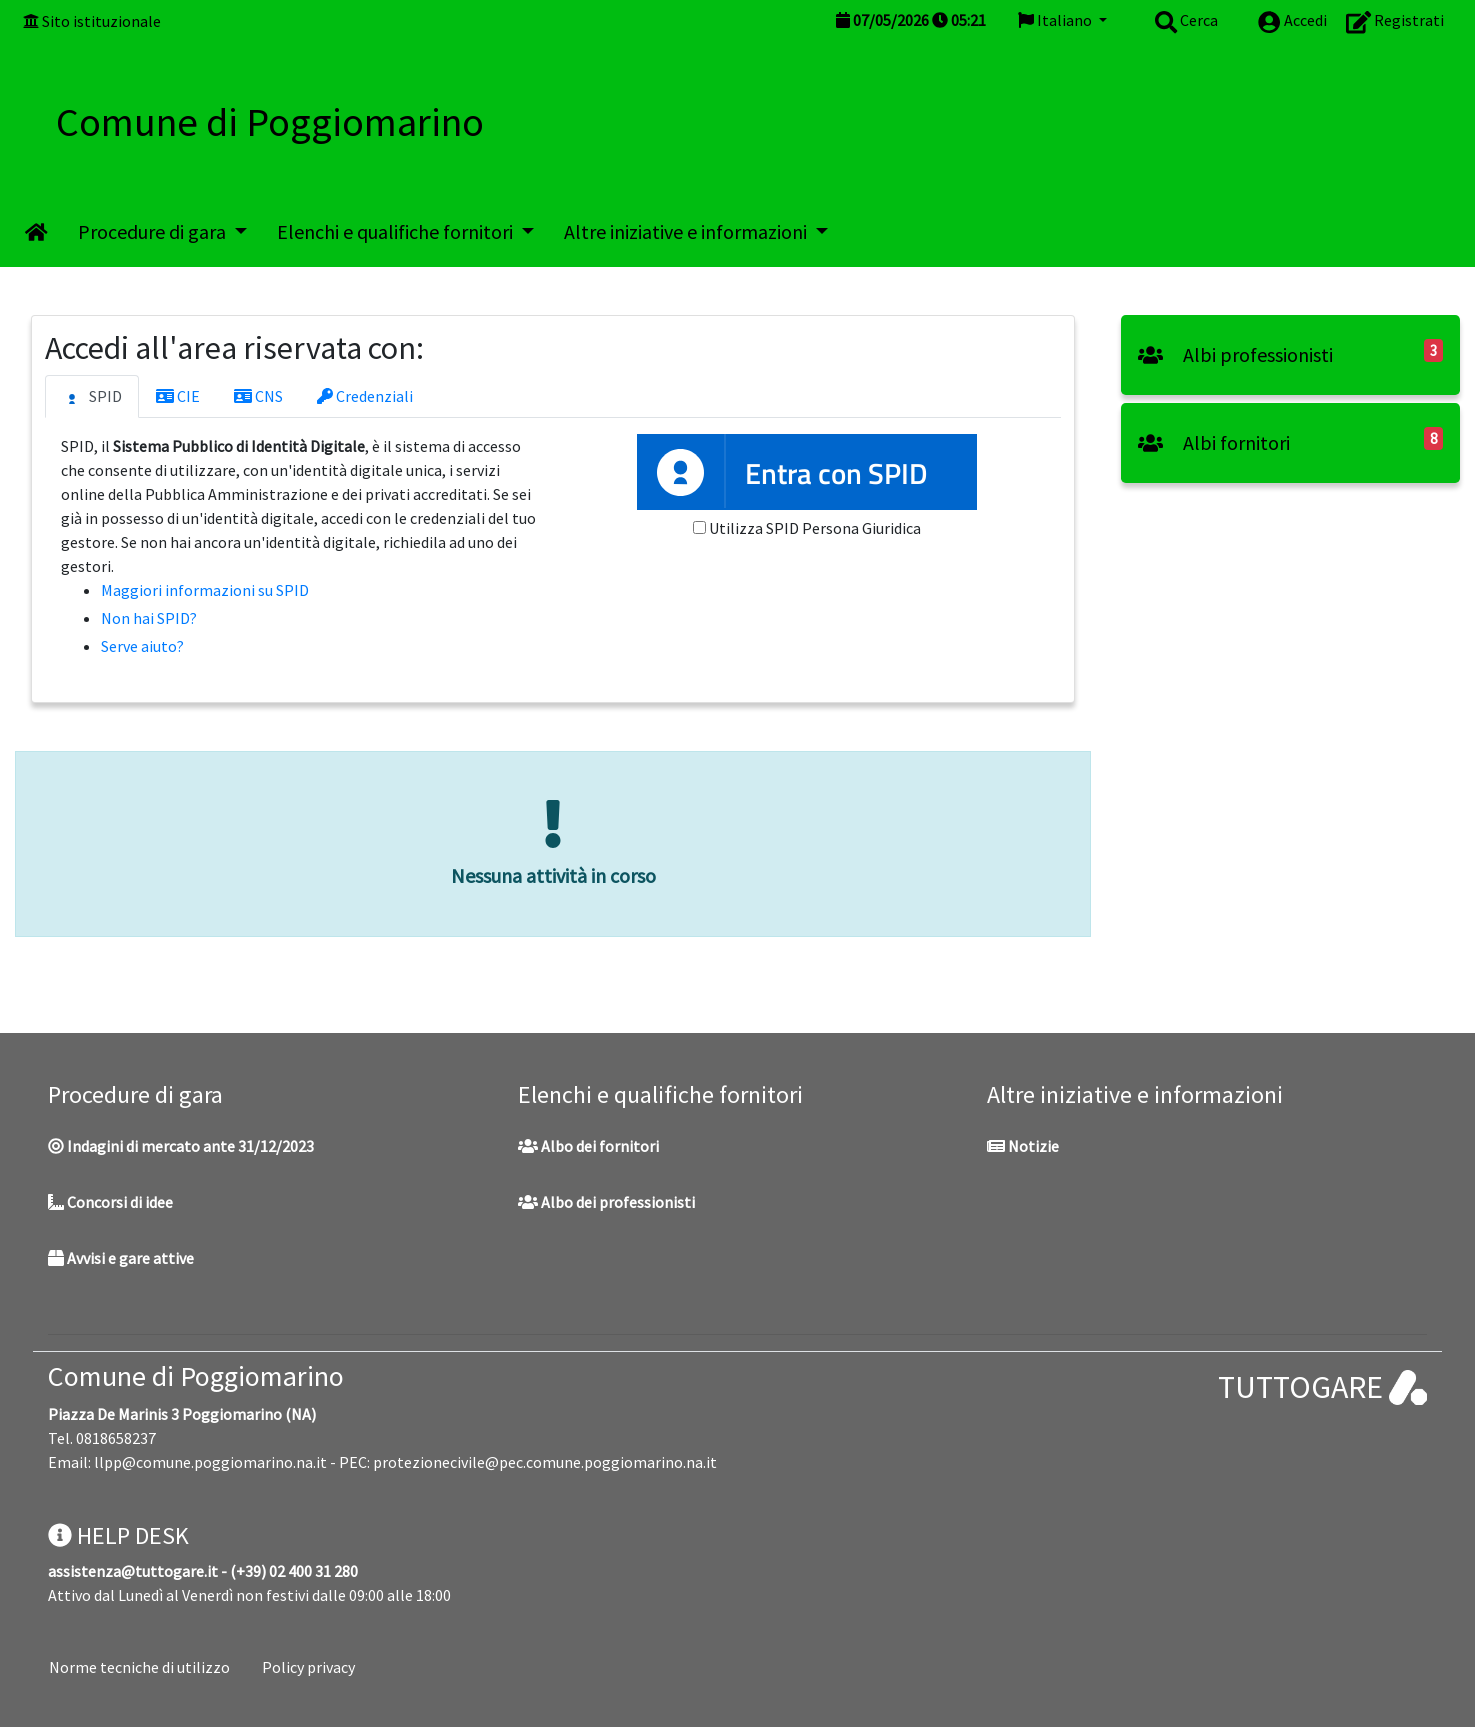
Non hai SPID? (149, 618)
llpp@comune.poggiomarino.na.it (210, 1462)
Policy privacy (308, 1667)
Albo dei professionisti (606, 1202)
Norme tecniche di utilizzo (139, 1667)
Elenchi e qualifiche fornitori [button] (397, 231)
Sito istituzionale (101, 21)
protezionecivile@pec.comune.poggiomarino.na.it (545, 1462)
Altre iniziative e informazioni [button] (687, 231)
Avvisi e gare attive (121, 1258)
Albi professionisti (1235, 354)
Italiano (1056, 20)
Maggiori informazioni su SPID (205, 590)
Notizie (1023, 1146)
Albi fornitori (1214, 442)
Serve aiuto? (142, 646)
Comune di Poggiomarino (196, 1376)
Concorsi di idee (110, 1202)
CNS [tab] (258, 396)
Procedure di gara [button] (154, 231)
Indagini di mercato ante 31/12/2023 (181, 1146)
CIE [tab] (178, 396)
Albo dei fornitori (588, 1146)
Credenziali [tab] (365, 396)
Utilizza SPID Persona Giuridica (815, 528)
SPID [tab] (92, 397)
